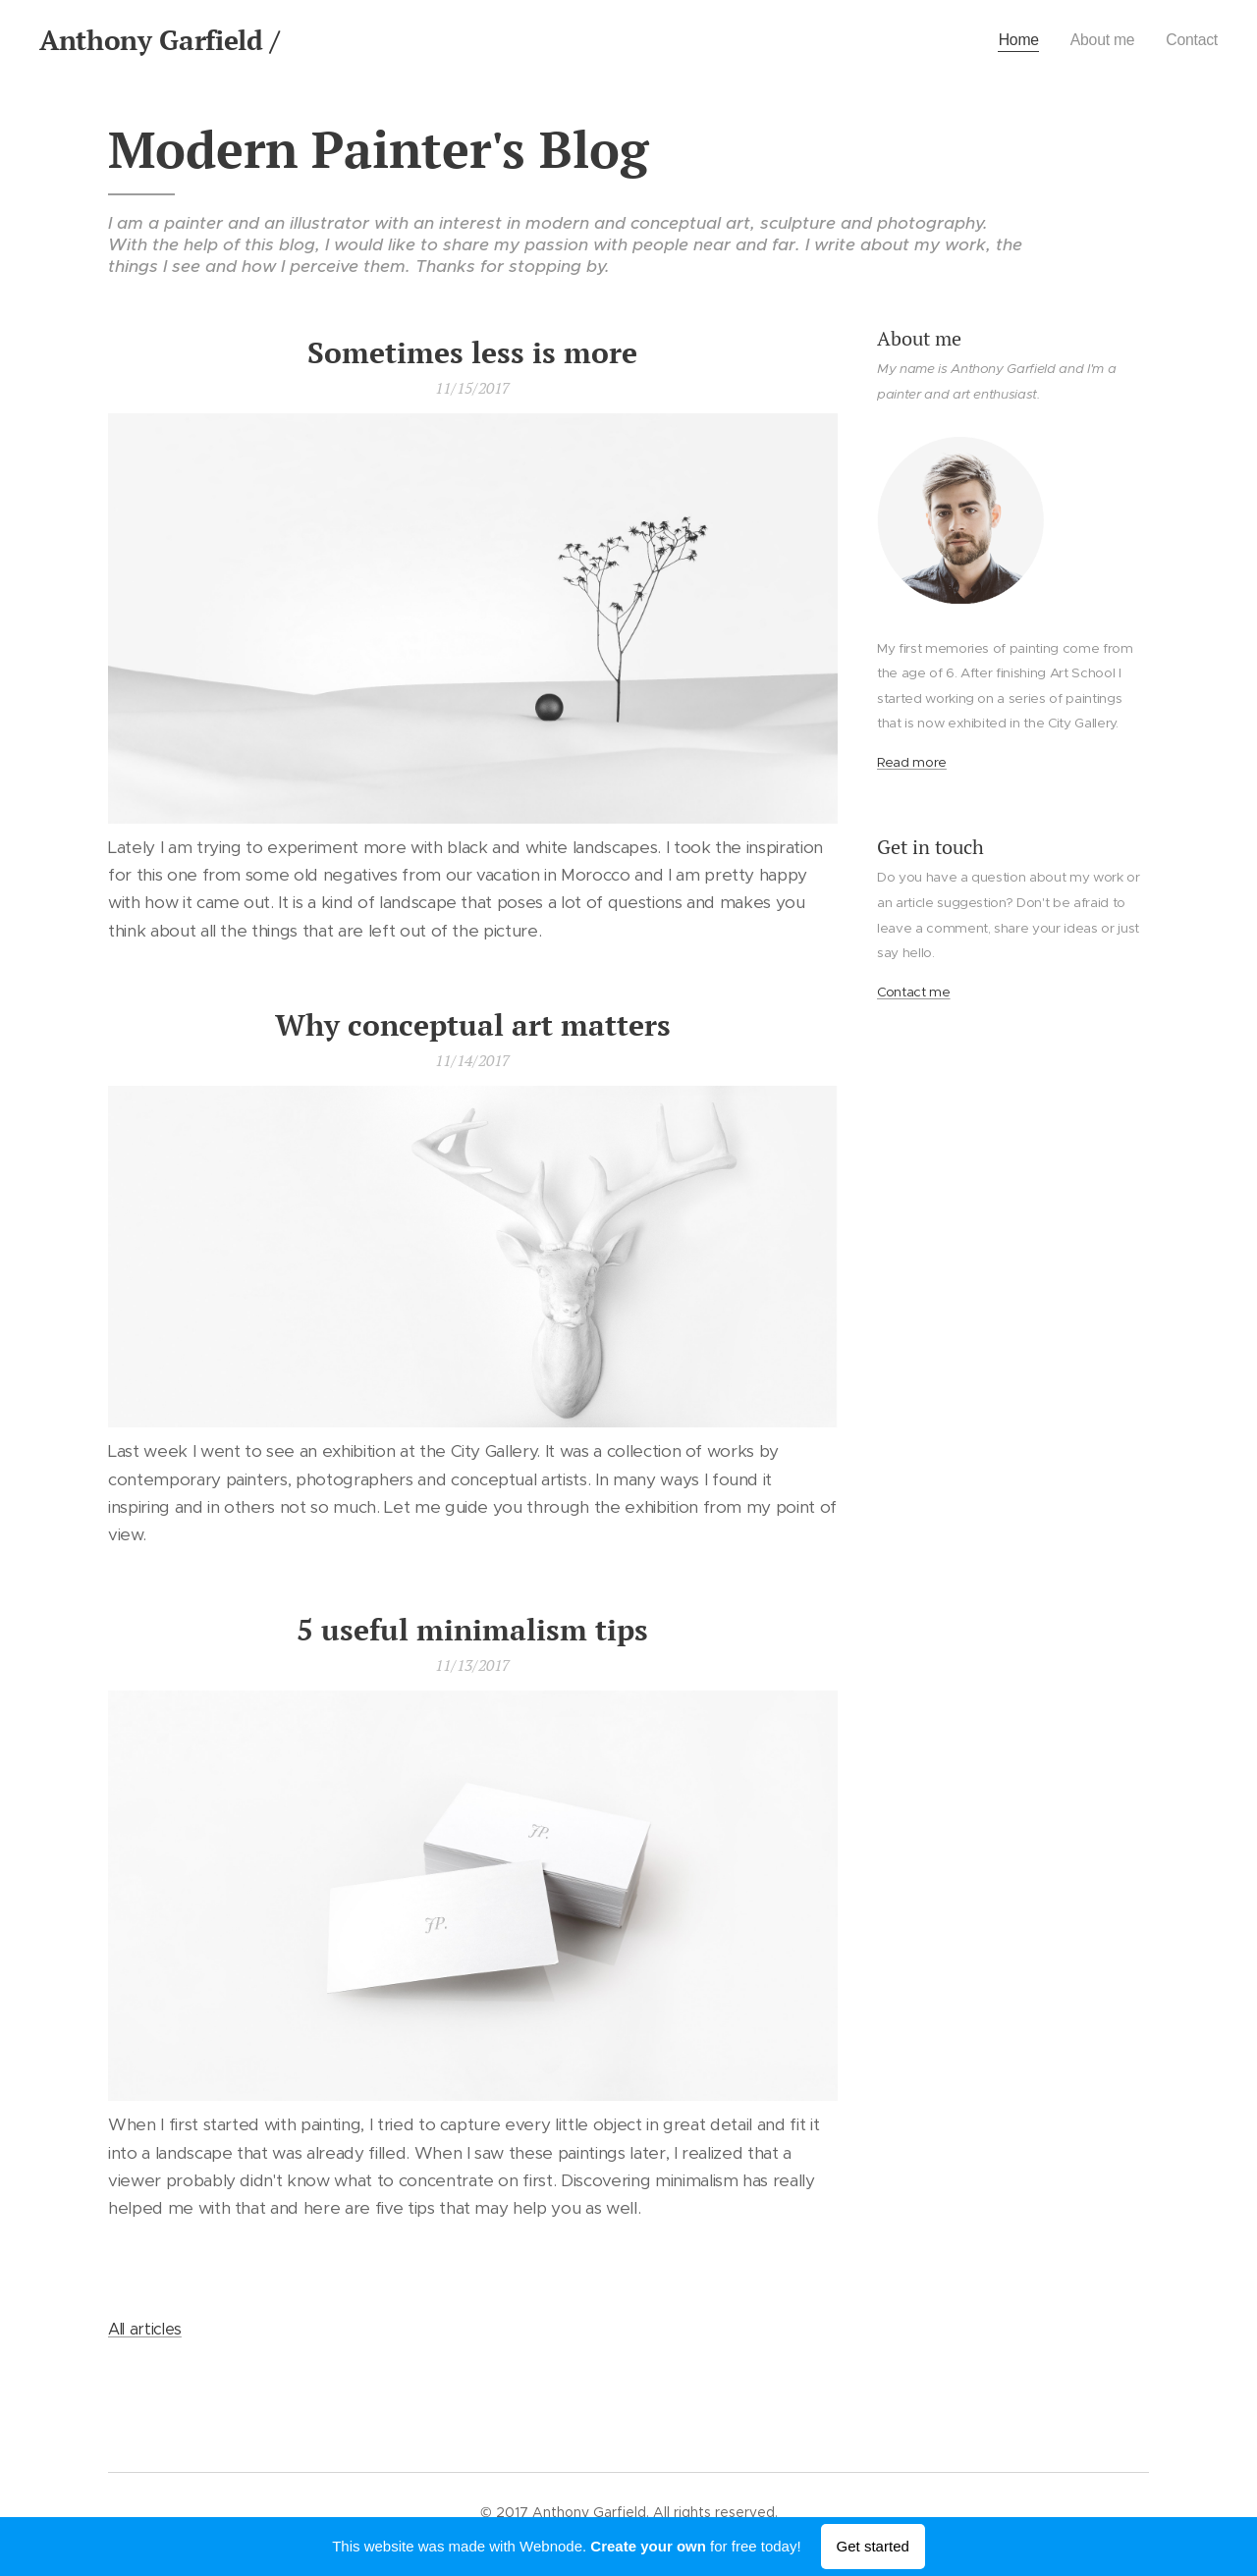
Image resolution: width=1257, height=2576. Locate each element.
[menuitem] (1008, 40)
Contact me (914, 992)
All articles (145, 2329)
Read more (912, 762)
